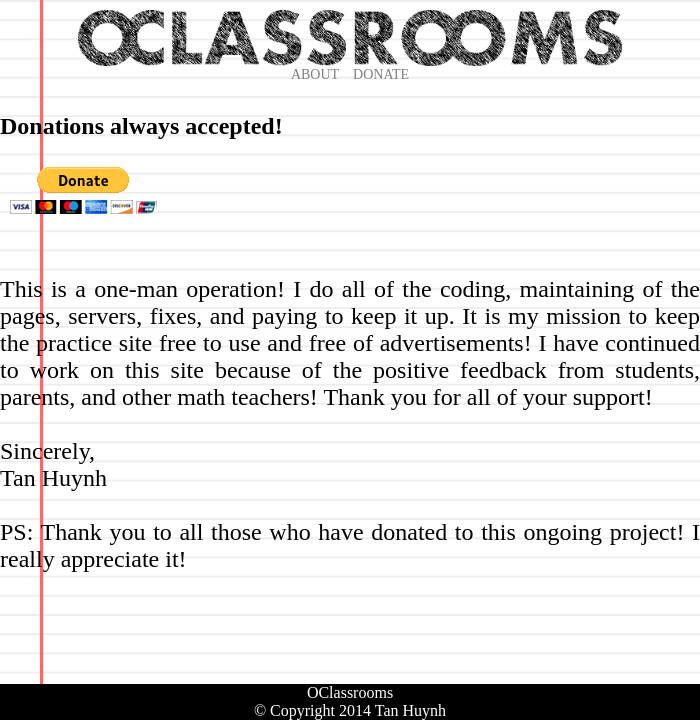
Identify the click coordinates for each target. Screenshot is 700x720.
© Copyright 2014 (312, 710)
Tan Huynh (410, 710)
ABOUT (315, 74)
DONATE (381, 74)
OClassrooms (350, 692)
